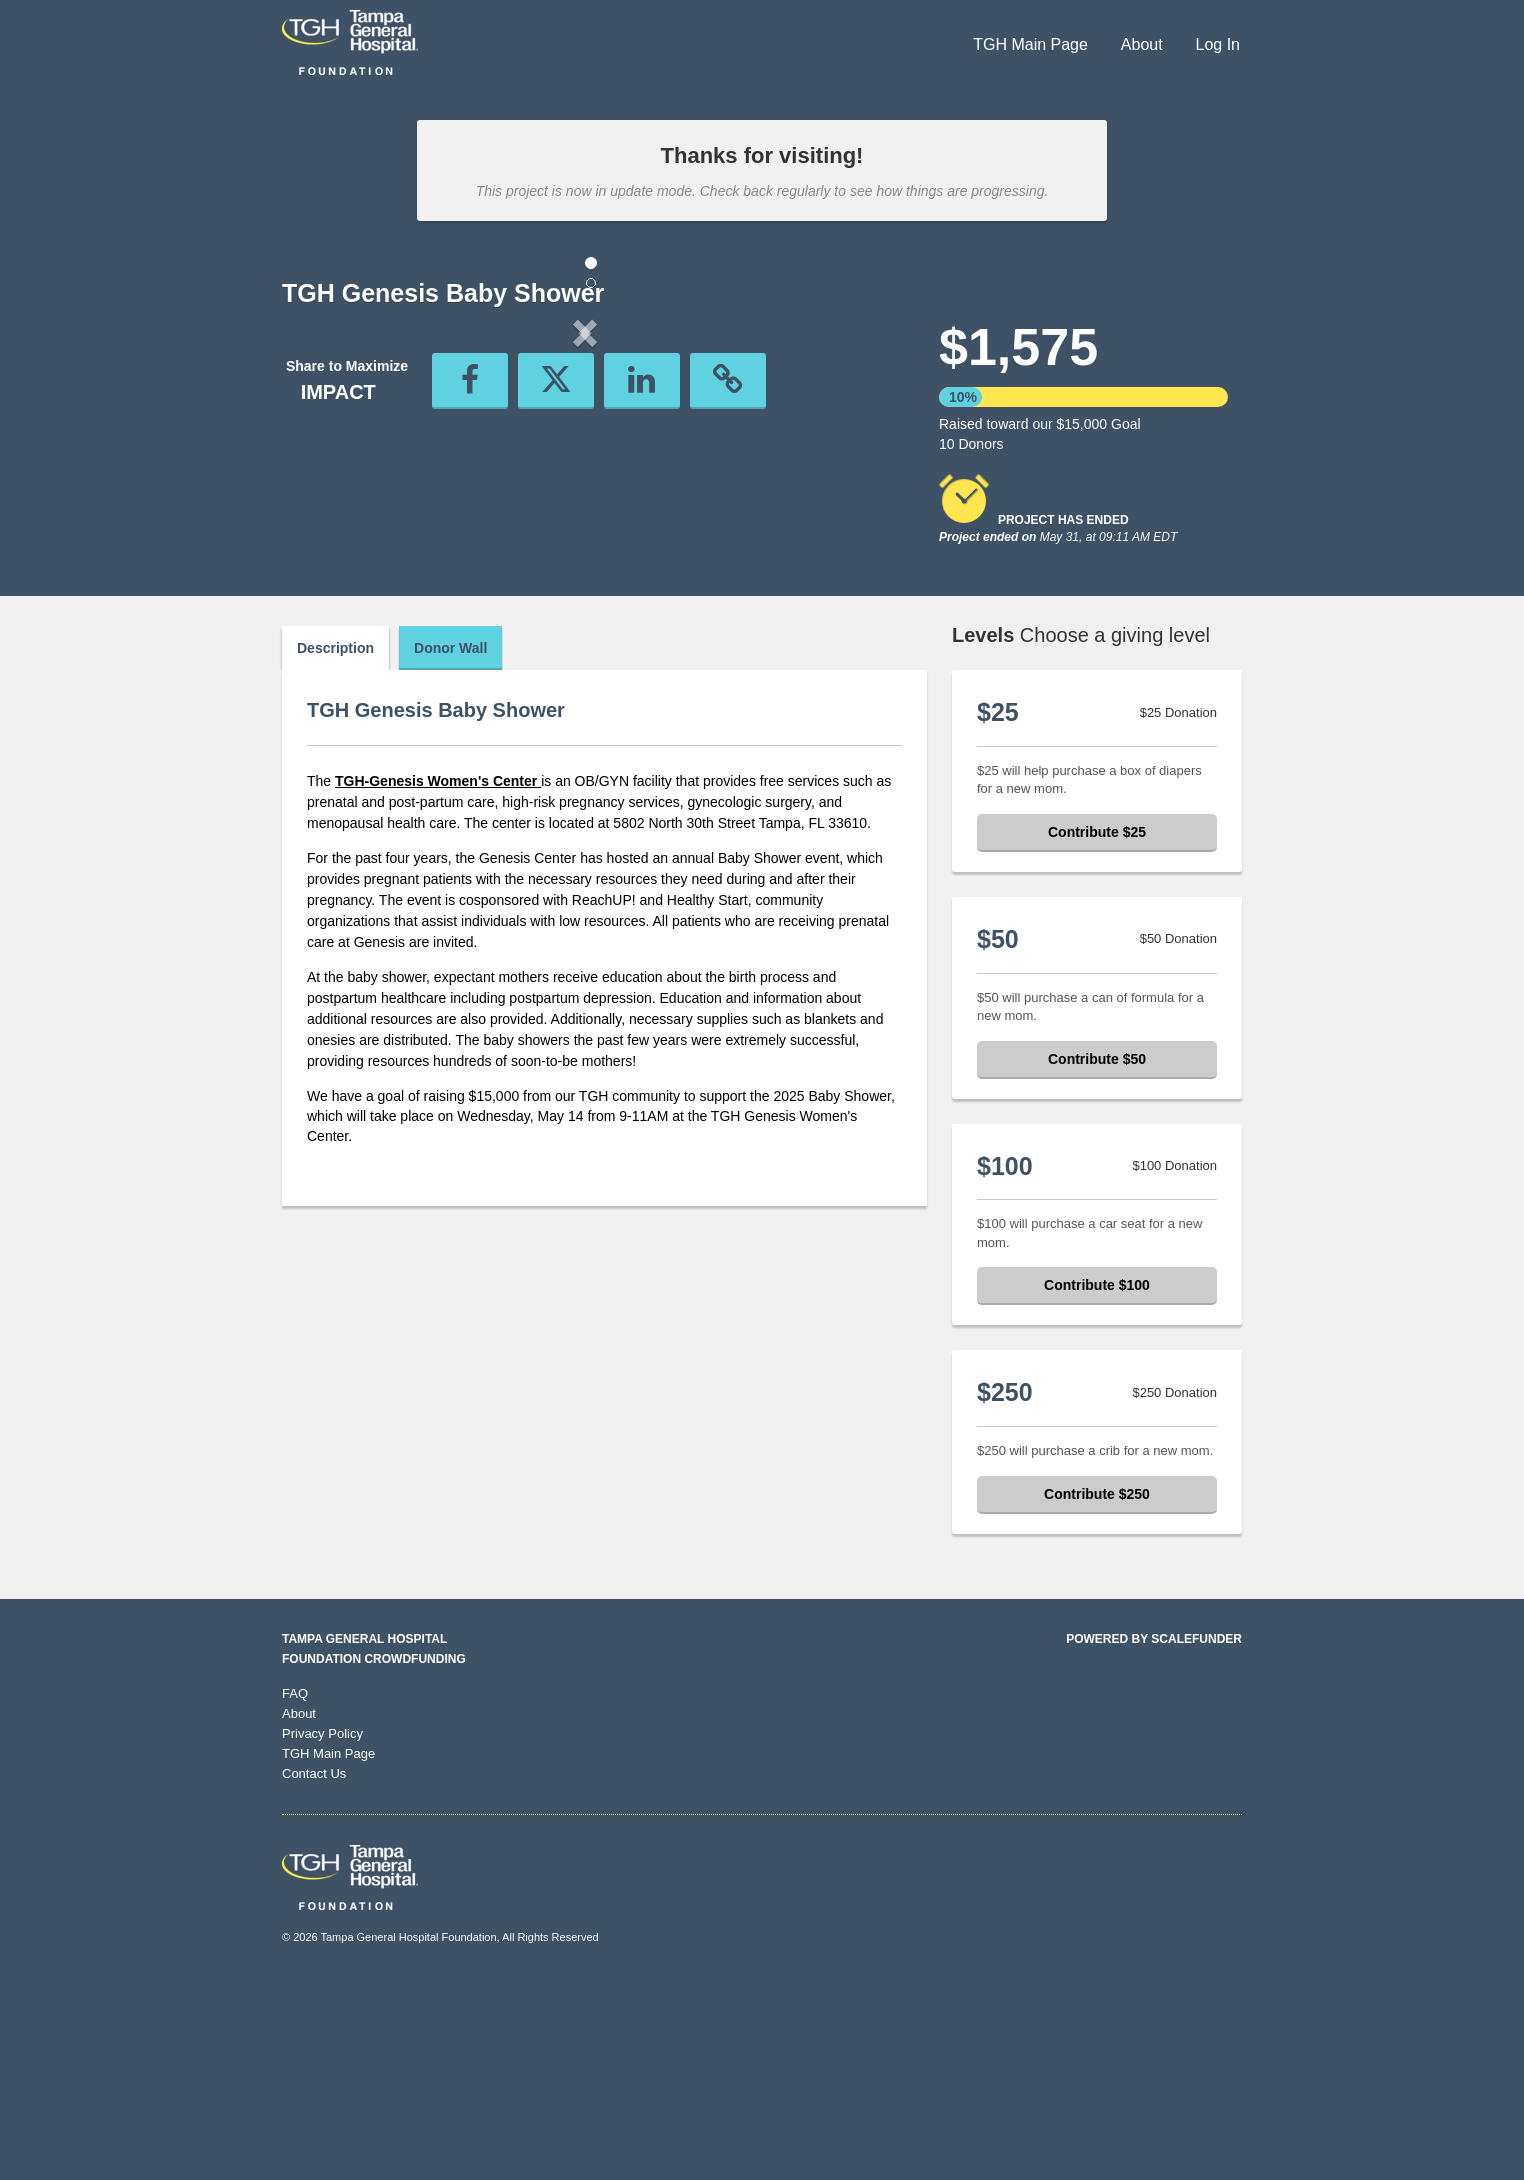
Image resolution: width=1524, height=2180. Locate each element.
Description (335, 843)
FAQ (295, 1888)
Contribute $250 (1097, 1689)
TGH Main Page (1030, 44)
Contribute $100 (1097, 1480)
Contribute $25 (1097, 1027)
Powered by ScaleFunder (1154, 1834)
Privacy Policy (322, 1928)
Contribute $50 (1097, 1254)
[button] (327, 498)
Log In (1218, 44)
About (1142, 44)
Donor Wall (450, 843)
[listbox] (585, 498)
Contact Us (314, 1968)
